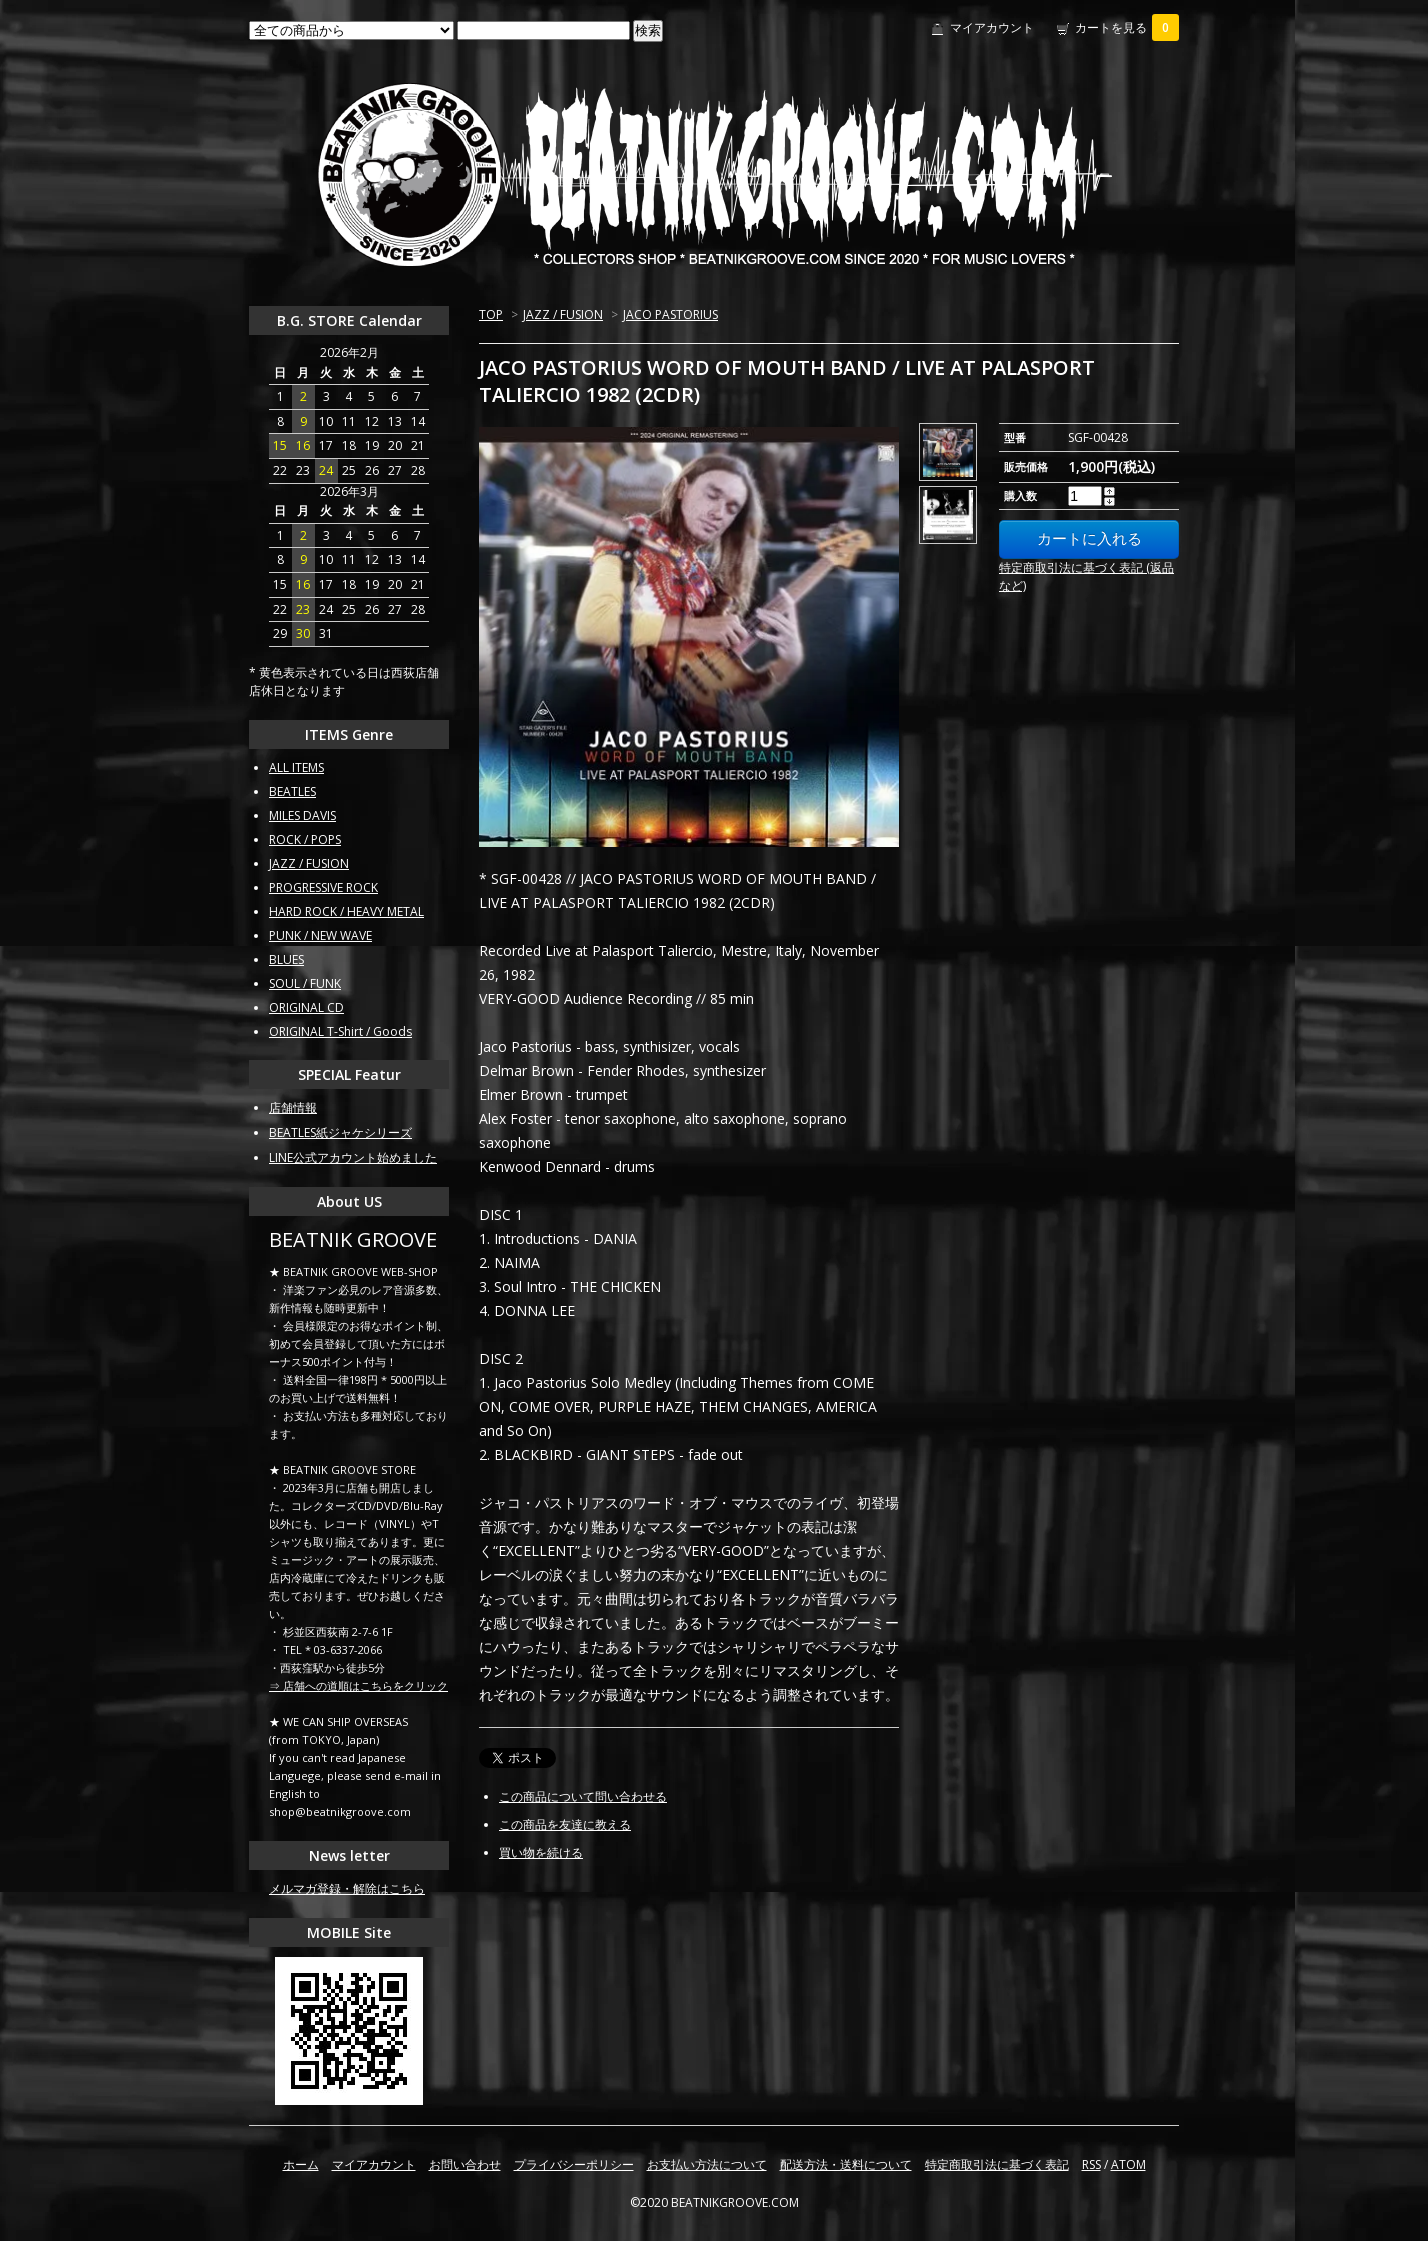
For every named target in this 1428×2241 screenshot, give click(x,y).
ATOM (1128, 2164)
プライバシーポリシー (574, 2164)
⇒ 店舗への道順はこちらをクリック (358, 1685)
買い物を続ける (541, 1852)
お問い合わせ (465, 2164)
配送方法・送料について (846, 2164)
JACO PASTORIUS (670, 314)
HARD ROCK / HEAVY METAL (346, 911)
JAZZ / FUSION (563, 314)
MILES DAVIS (302, 815)
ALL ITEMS (296, 767)
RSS (1091, 2164)
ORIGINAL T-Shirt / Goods (340, 1031)
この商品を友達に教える (565, 1824)
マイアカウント (992, 27)
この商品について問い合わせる (583, 1796)
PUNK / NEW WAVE (320, 935)
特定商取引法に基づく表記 (997, 2164)
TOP (491, 314)
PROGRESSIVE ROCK (323, 887)
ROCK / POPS (305, 839)
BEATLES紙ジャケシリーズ (340, 1132)
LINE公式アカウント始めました (353, 1157)
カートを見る (1127, 27)
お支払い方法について (707, 2164)
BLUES (286, 959)
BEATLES (292, 791)
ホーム (301, 2164)
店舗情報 (293, 1107)
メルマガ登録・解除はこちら (347, 1888)
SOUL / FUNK (305, 983)
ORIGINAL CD (306, 1007)
